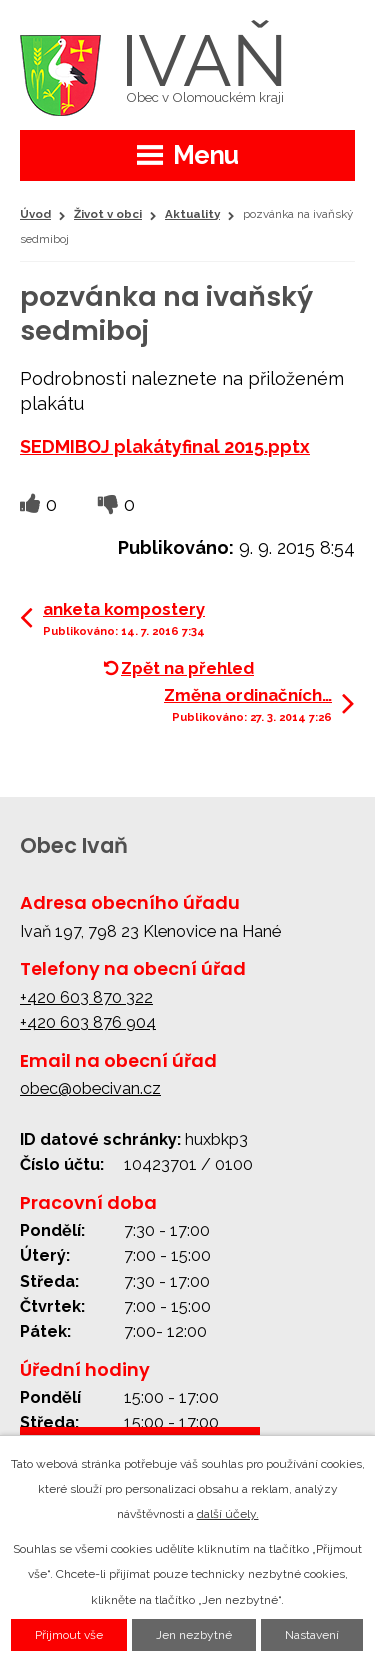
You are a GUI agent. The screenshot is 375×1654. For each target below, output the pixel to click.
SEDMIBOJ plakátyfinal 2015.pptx (165, 446)
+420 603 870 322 (86, 997)
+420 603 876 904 (88, 1022)
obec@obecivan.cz (90, 1088)
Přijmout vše (69, 1635)
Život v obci (108, 214)
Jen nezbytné (194, 1635)
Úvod (35, 214)
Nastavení (312, 1635)
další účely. (228, 1514)
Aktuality (192, 214)
